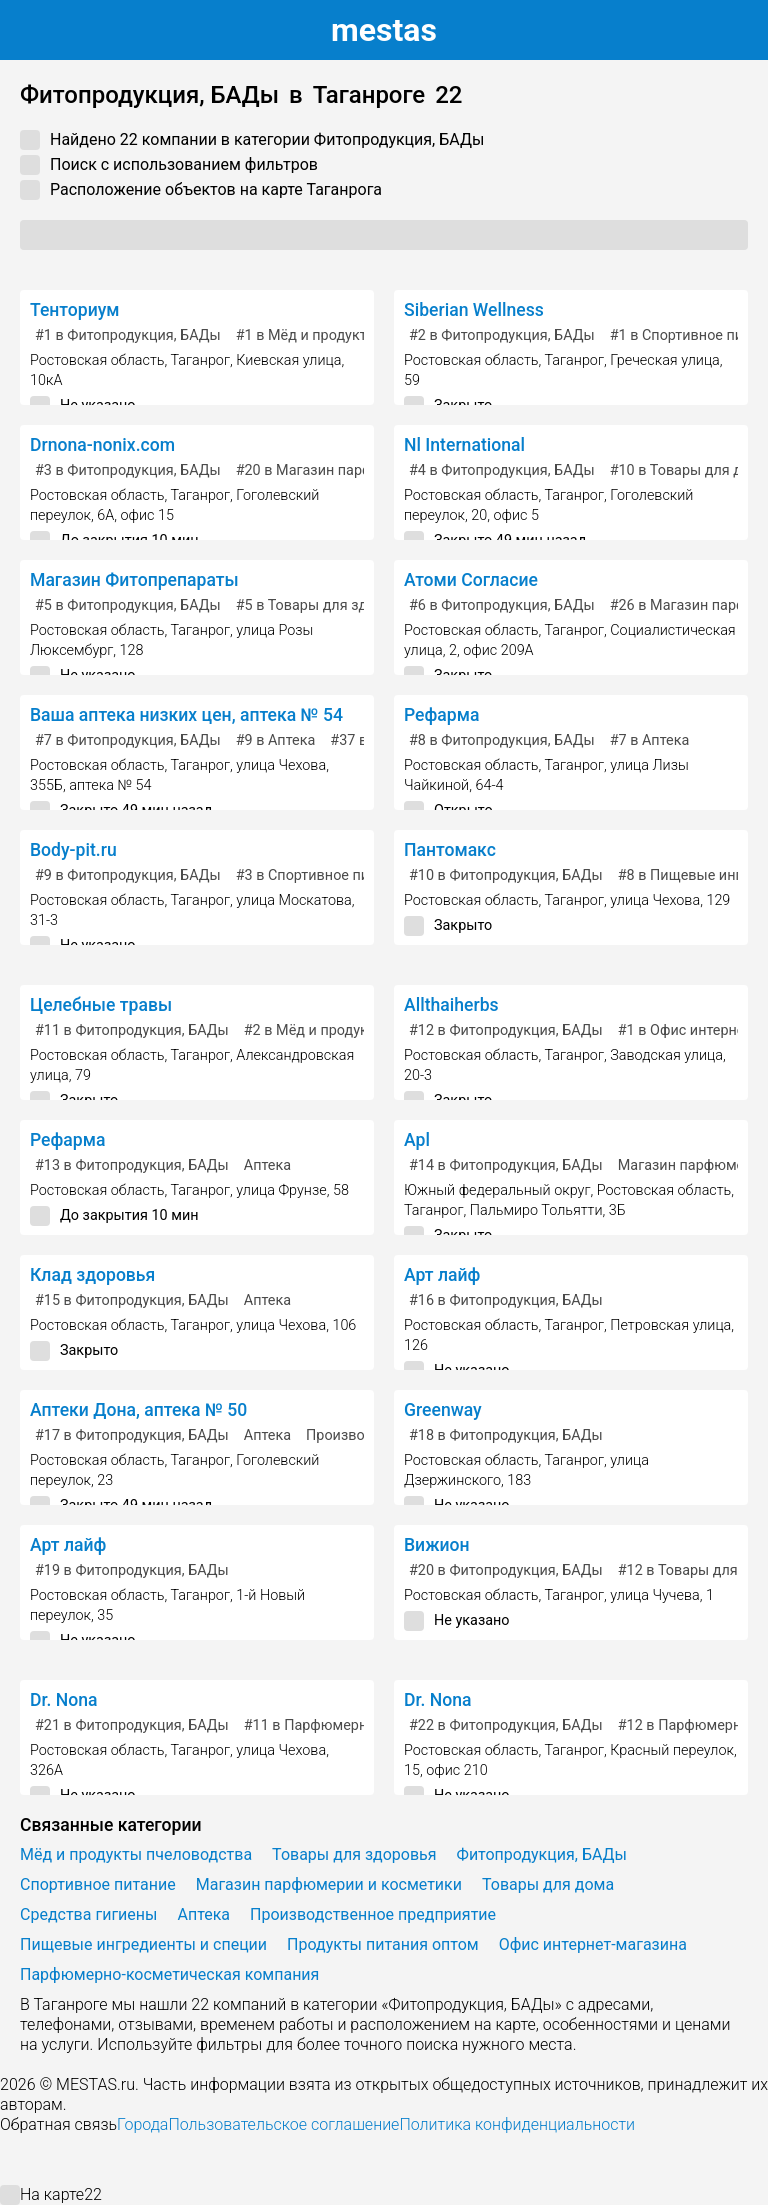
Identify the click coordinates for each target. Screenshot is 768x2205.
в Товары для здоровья (326, 605)
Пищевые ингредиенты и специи (143, 1944)
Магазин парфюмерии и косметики (329, 1884)
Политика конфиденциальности (517, 2124)
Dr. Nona (64, 1700)
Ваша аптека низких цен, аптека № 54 (186, 715)
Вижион (437, 1545)
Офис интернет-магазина (593, 1944)
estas (384, 30)
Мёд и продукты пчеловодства (136, 1854)
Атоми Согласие (471, 580)
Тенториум (75, 310)
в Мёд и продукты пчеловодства (356, 335)
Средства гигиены (88, 1914)
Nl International (464, 445)
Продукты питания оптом (383, 1944)
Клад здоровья (92, 1275)
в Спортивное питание (322, 875)
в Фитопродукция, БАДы (128, 335)
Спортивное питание (98, 1884)
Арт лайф (442, 1275)
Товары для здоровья (354, 1854)
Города (142, 2124)
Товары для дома (548, 1884)
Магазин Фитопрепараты (134, 580)
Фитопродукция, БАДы (542, 1854)
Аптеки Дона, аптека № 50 (138, 1410)
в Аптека (276, 740)
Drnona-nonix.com (102, 445)
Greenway (443, 1410)
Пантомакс (450, 850)
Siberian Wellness (474, 310)
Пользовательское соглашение (283, 2124)
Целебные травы (101, 1005)
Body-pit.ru (73, 850)
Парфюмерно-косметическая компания (169, 1974)
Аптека (267, 1165)
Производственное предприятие (373, 1914)
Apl (417, 1140)
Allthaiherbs (451, 1005)
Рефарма (441, 715)
